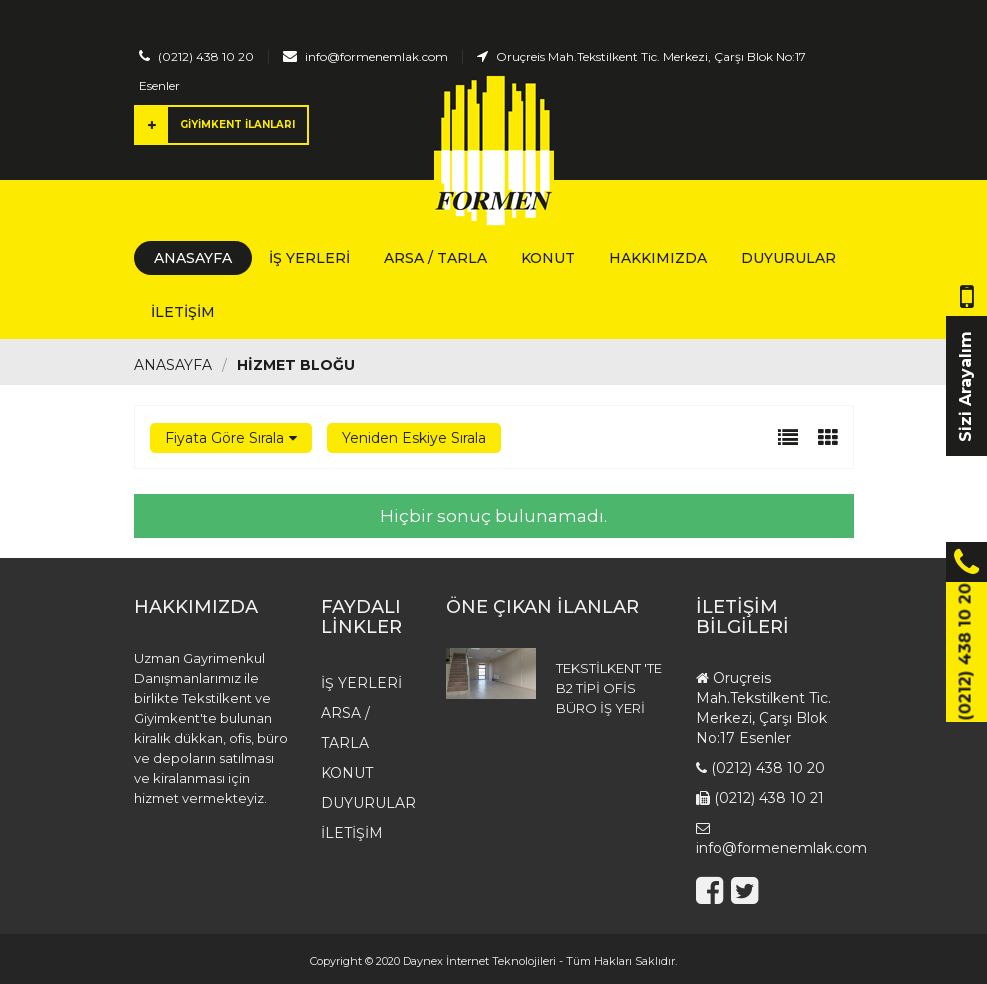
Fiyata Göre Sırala (224, 438)
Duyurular (788, 258)
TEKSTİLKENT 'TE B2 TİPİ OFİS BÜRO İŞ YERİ (609, 688)
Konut (548, 258)
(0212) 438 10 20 (206, 56)
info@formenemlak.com (376, 56)
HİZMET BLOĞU (296, 365)
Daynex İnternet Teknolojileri (479, 961)
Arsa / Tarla (435, 258)
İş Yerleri (309, 258)
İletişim (183, 312)
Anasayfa (193, 258)
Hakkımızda (658, 258)
